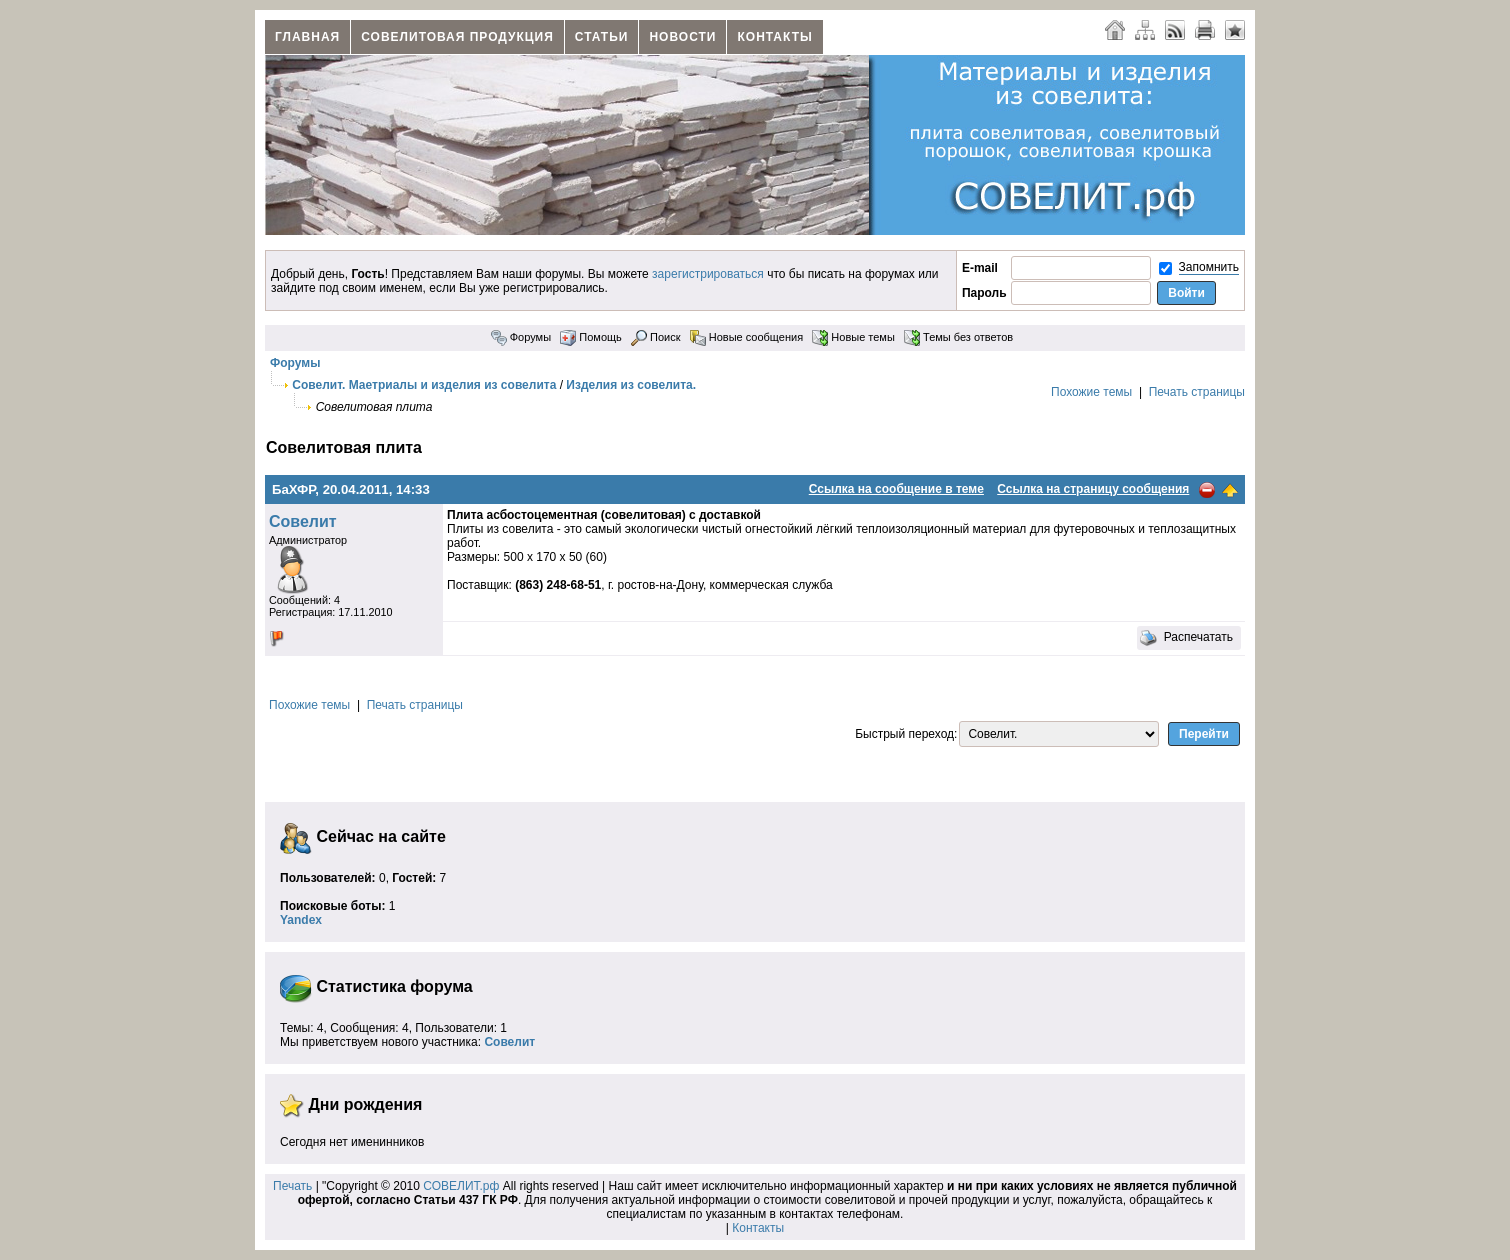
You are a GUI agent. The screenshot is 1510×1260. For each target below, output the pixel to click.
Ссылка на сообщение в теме (896, 489)
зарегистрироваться (708, 274)
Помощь (591, 337)
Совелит (303, 521)
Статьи (602, 37)
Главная (307, 37)
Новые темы (853, 337)
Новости (682, 37)
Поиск (656, 337)
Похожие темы (1091, 392)
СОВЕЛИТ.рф (461, 1186)
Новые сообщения (746, 337)
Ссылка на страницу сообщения (1093, 489)
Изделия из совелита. (631, 385)
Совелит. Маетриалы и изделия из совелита (424, 385)
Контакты (774, 37)
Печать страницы (1197, 392)
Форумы (521, 337)
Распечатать (1186, 638)
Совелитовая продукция (457, 37)
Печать (292, 1186)
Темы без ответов (958, 337)
